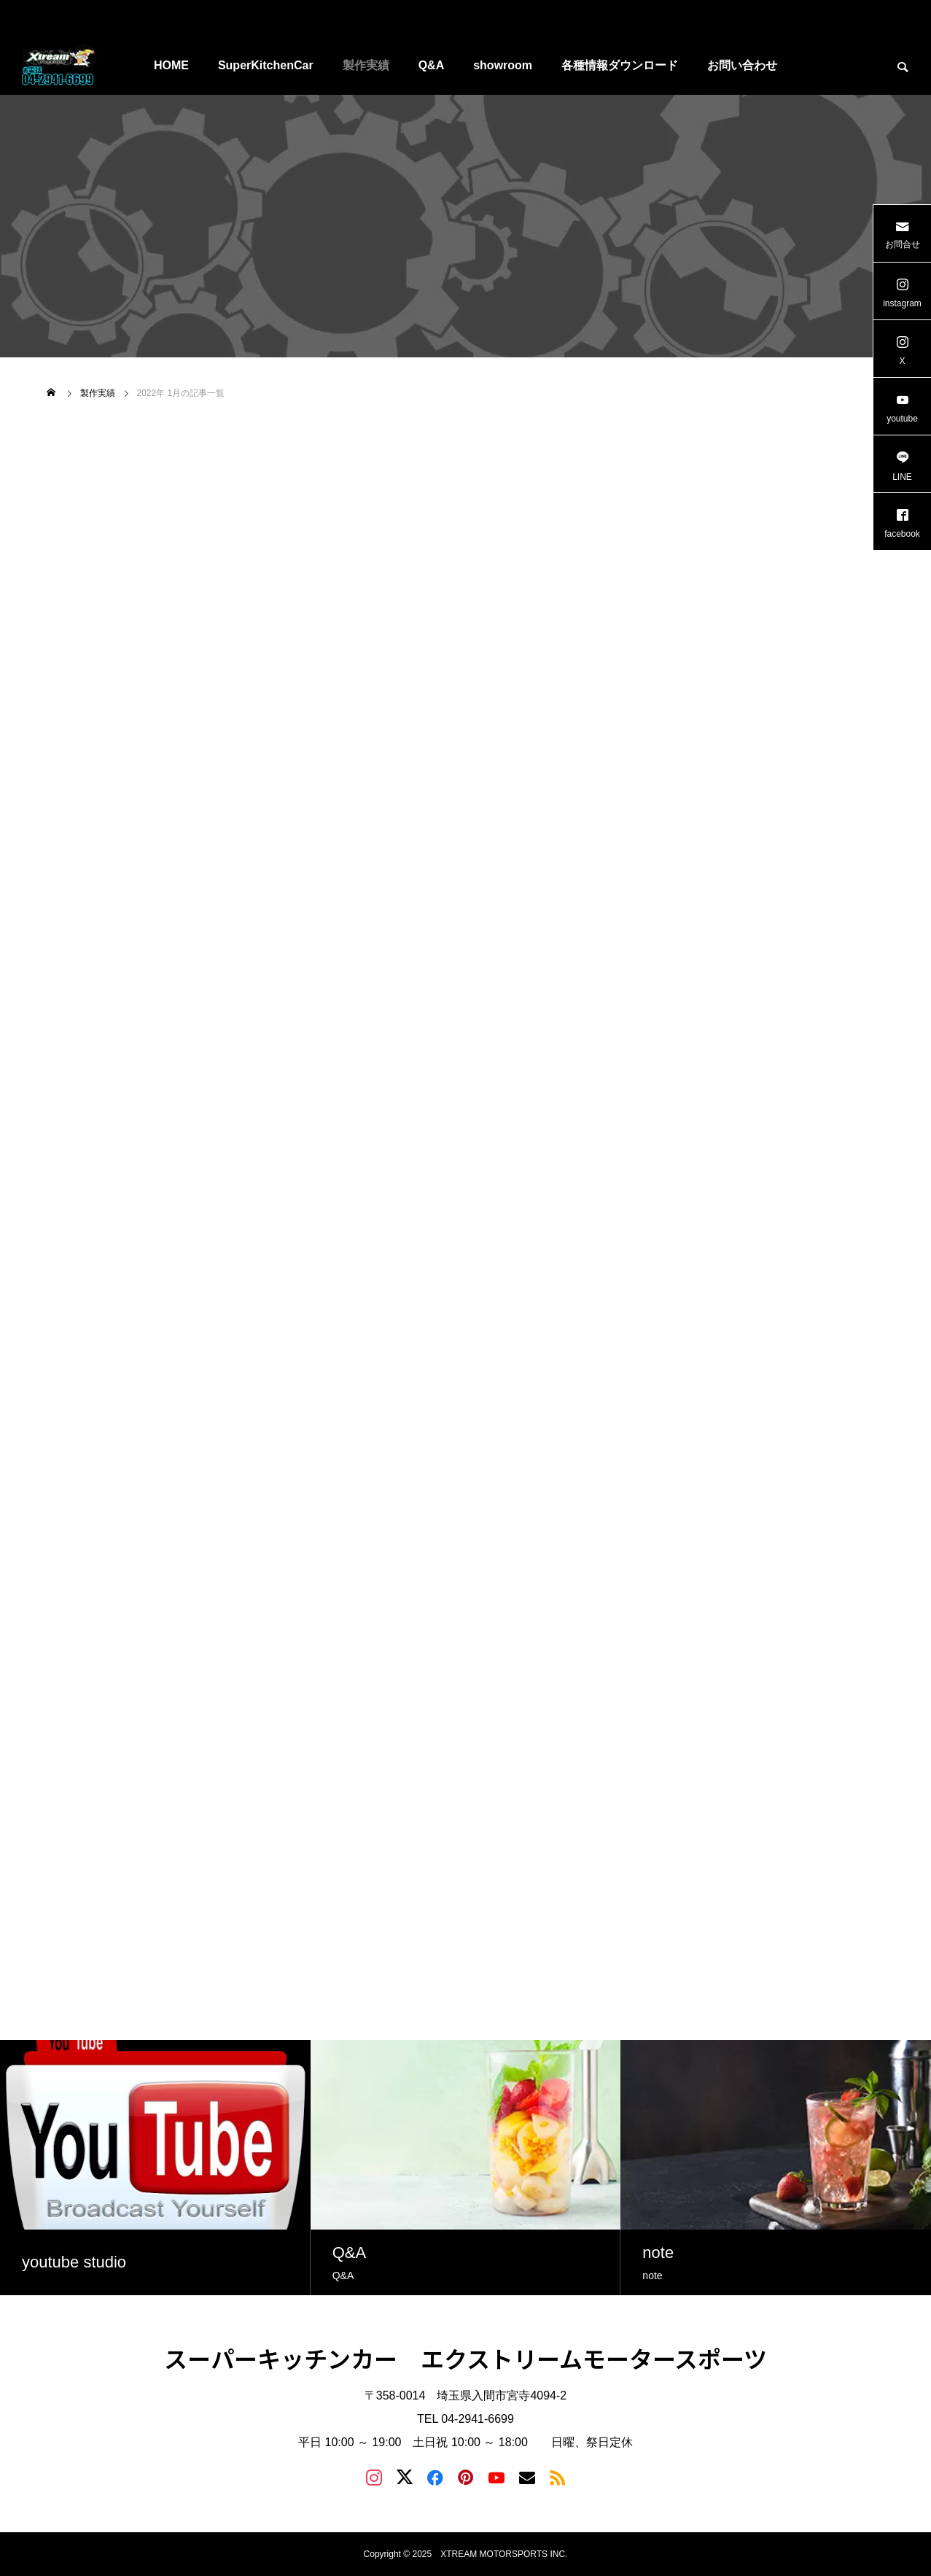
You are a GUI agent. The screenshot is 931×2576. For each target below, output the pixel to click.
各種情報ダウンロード (619, 65)
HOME (171, 65)
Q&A (431, 65)
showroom (502, 65)
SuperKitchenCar (265, 65)
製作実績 (366, 65)
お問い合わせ (742, 65)
